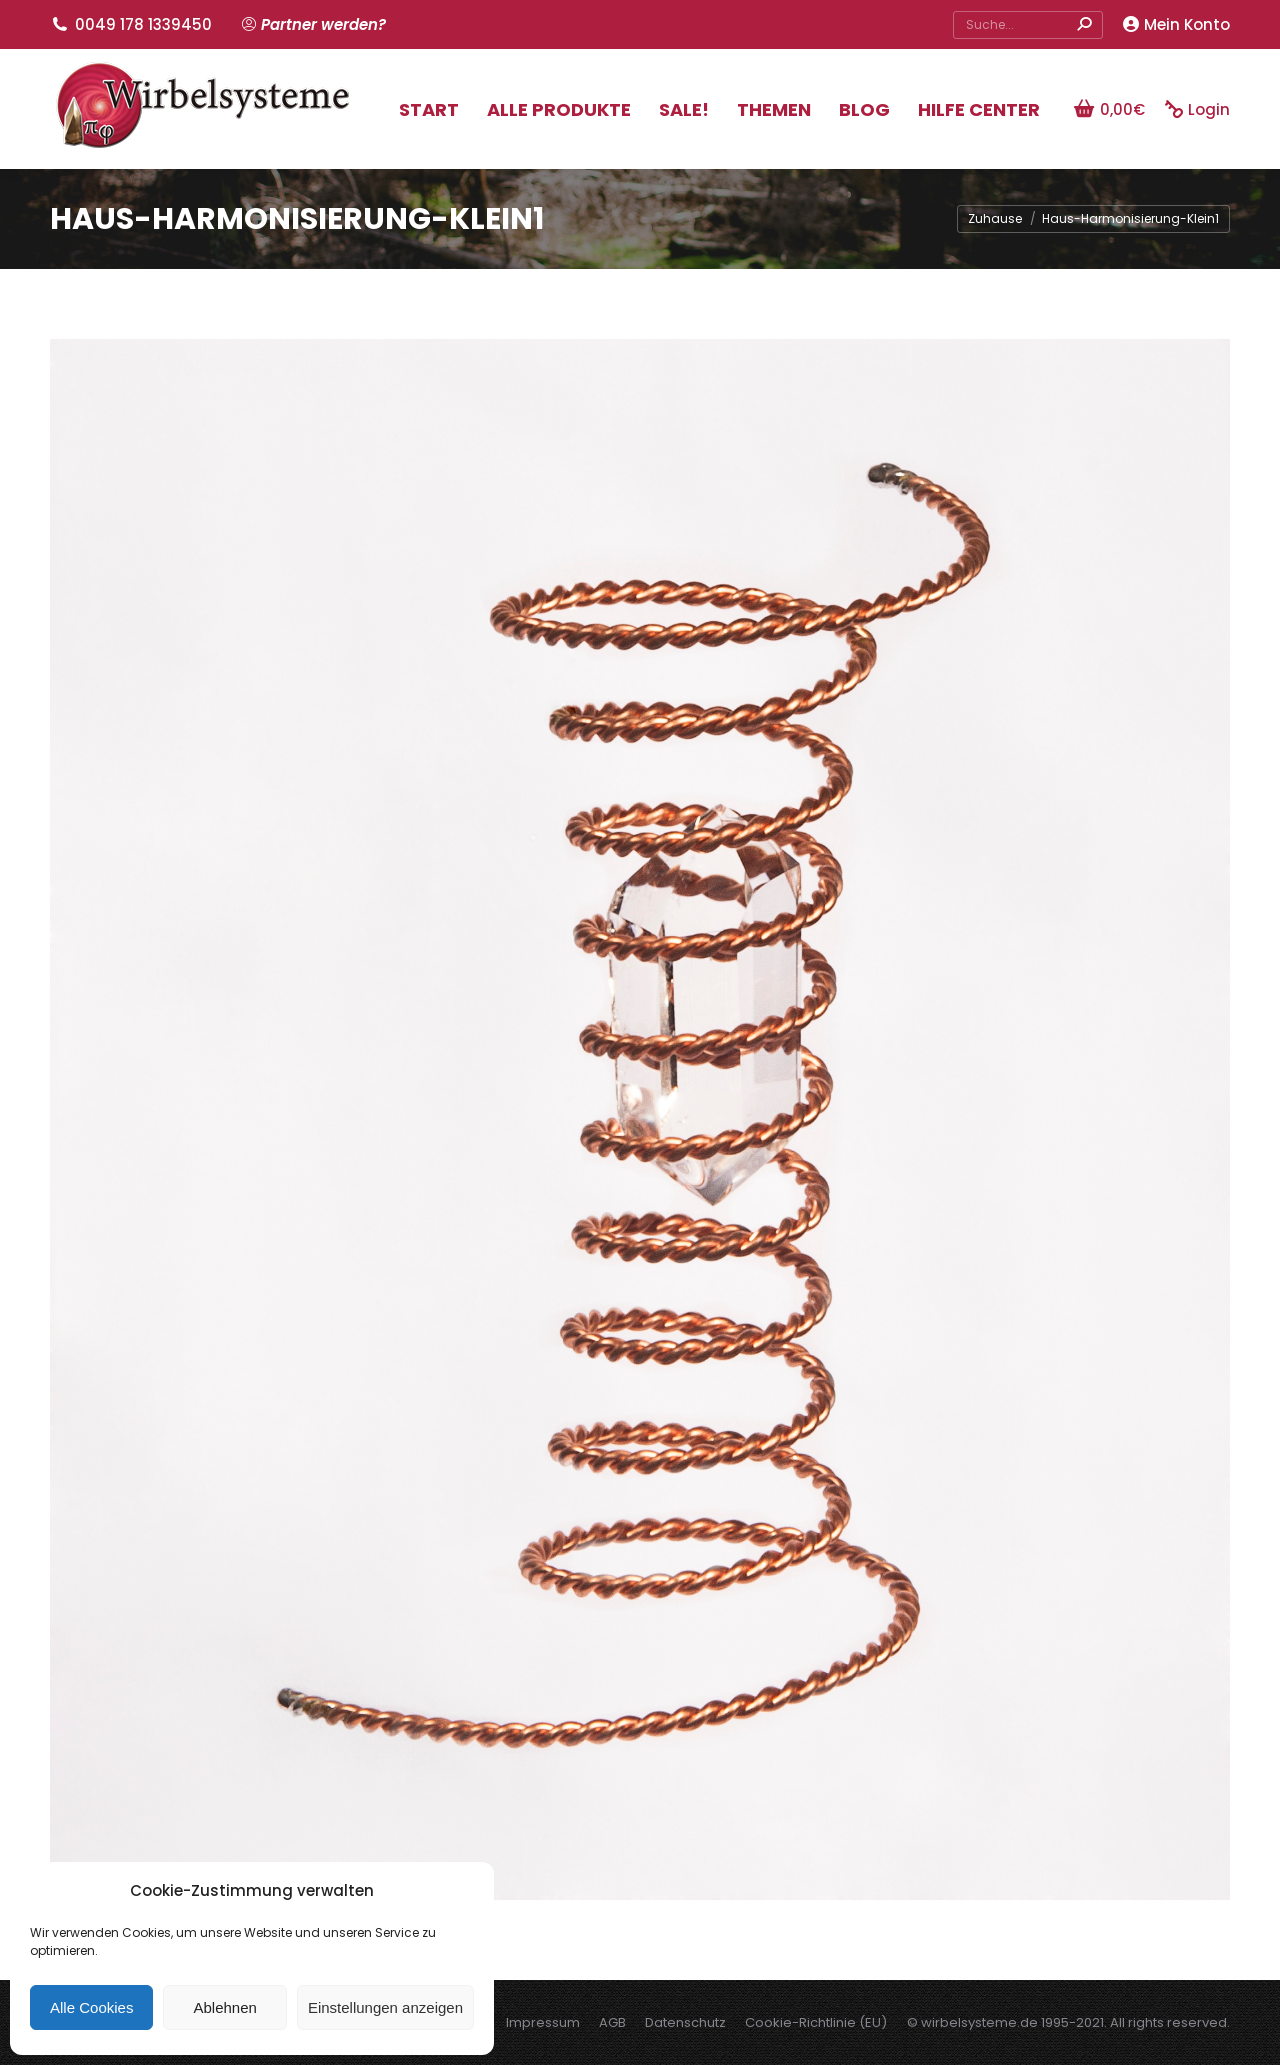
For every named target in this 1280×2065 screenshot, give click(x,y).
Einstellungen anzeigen (385, 2007)
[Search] (1028, 25)
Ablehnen (224, 2007)
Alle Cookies (91, 2007)
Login (1197, 109)
